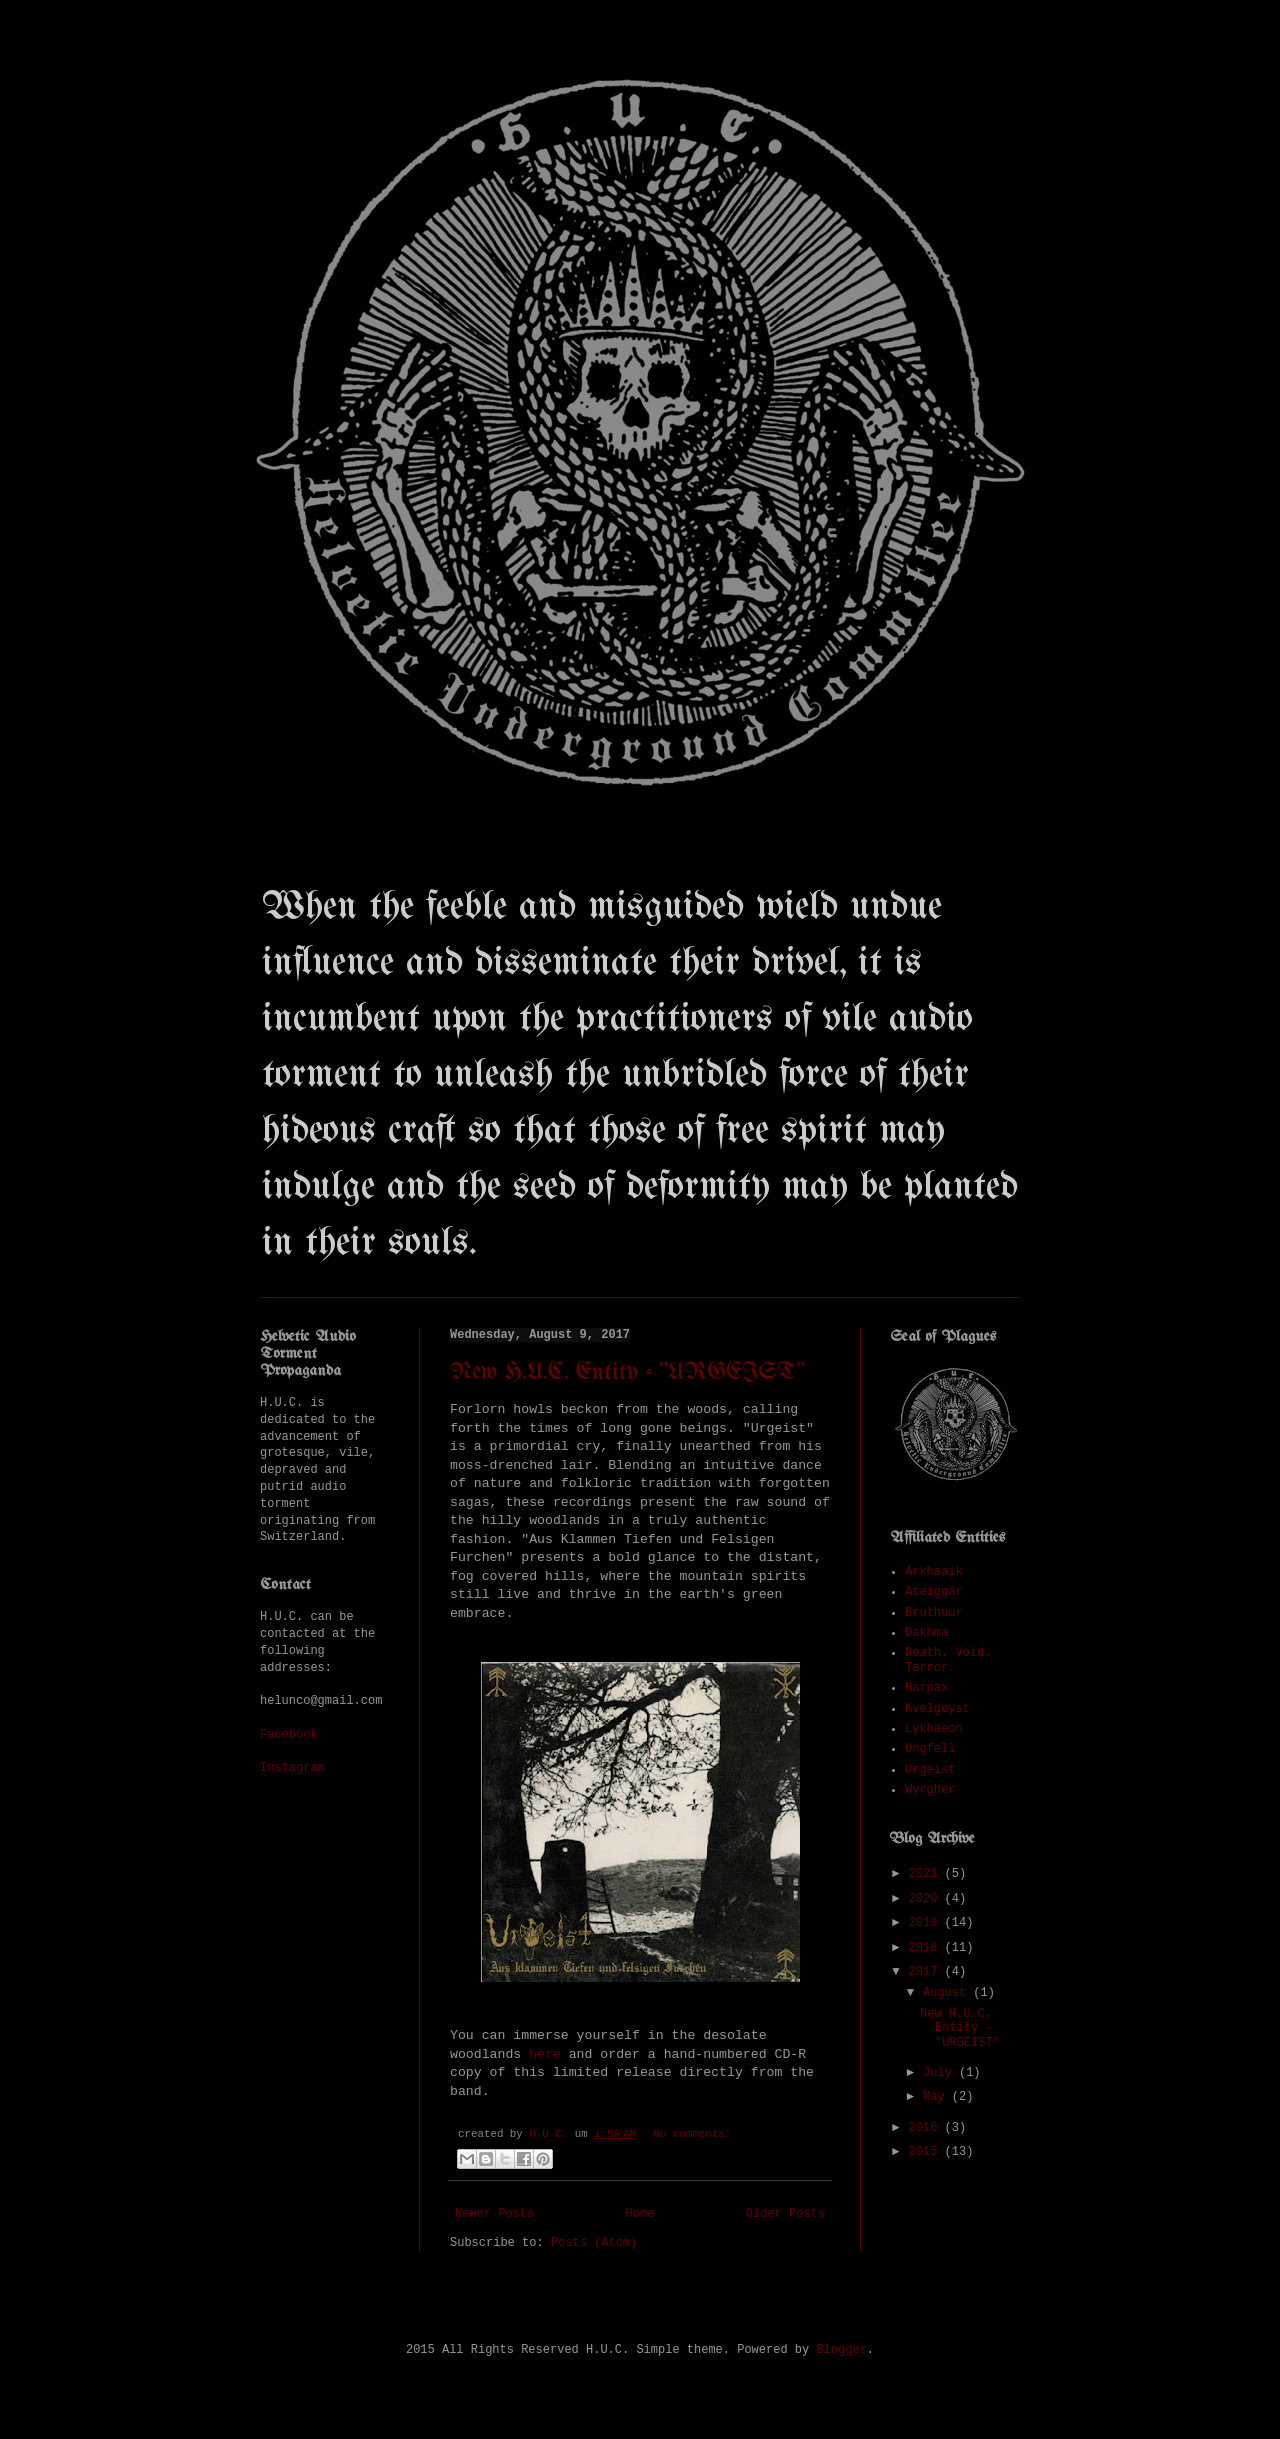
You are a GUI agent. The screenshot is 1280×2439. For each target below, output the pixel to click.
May (937, 2097)
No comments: (693, 2134)
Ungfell (930, 1749)
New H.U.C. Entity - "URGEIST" (627, 1372)
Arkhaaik (934, 1572)
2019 (927, 1923)
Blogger (841, 2350)
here (545, 2054)
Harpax (926, 1688)
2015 (927, 2152)
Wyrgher (930, 1790)
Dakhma (926, 1633)
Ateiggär (934, 1592)
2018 (927, 1948)
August (948, 1993)
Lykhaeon (934, 1729)
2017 (927, 1972)
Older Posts (785, 2214)
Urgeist (930, 1770)
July (941, 2073)
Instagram (292, 1768)
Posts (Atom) (594, 2243)
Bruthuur (934, 1613)
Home (640, 2214)
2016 (927, 2128)
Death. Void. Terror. (948, 1660)
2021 (927, 1874)
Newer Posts (494, 2214)
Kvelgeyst (937, 1709)
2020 (927, 1899)
